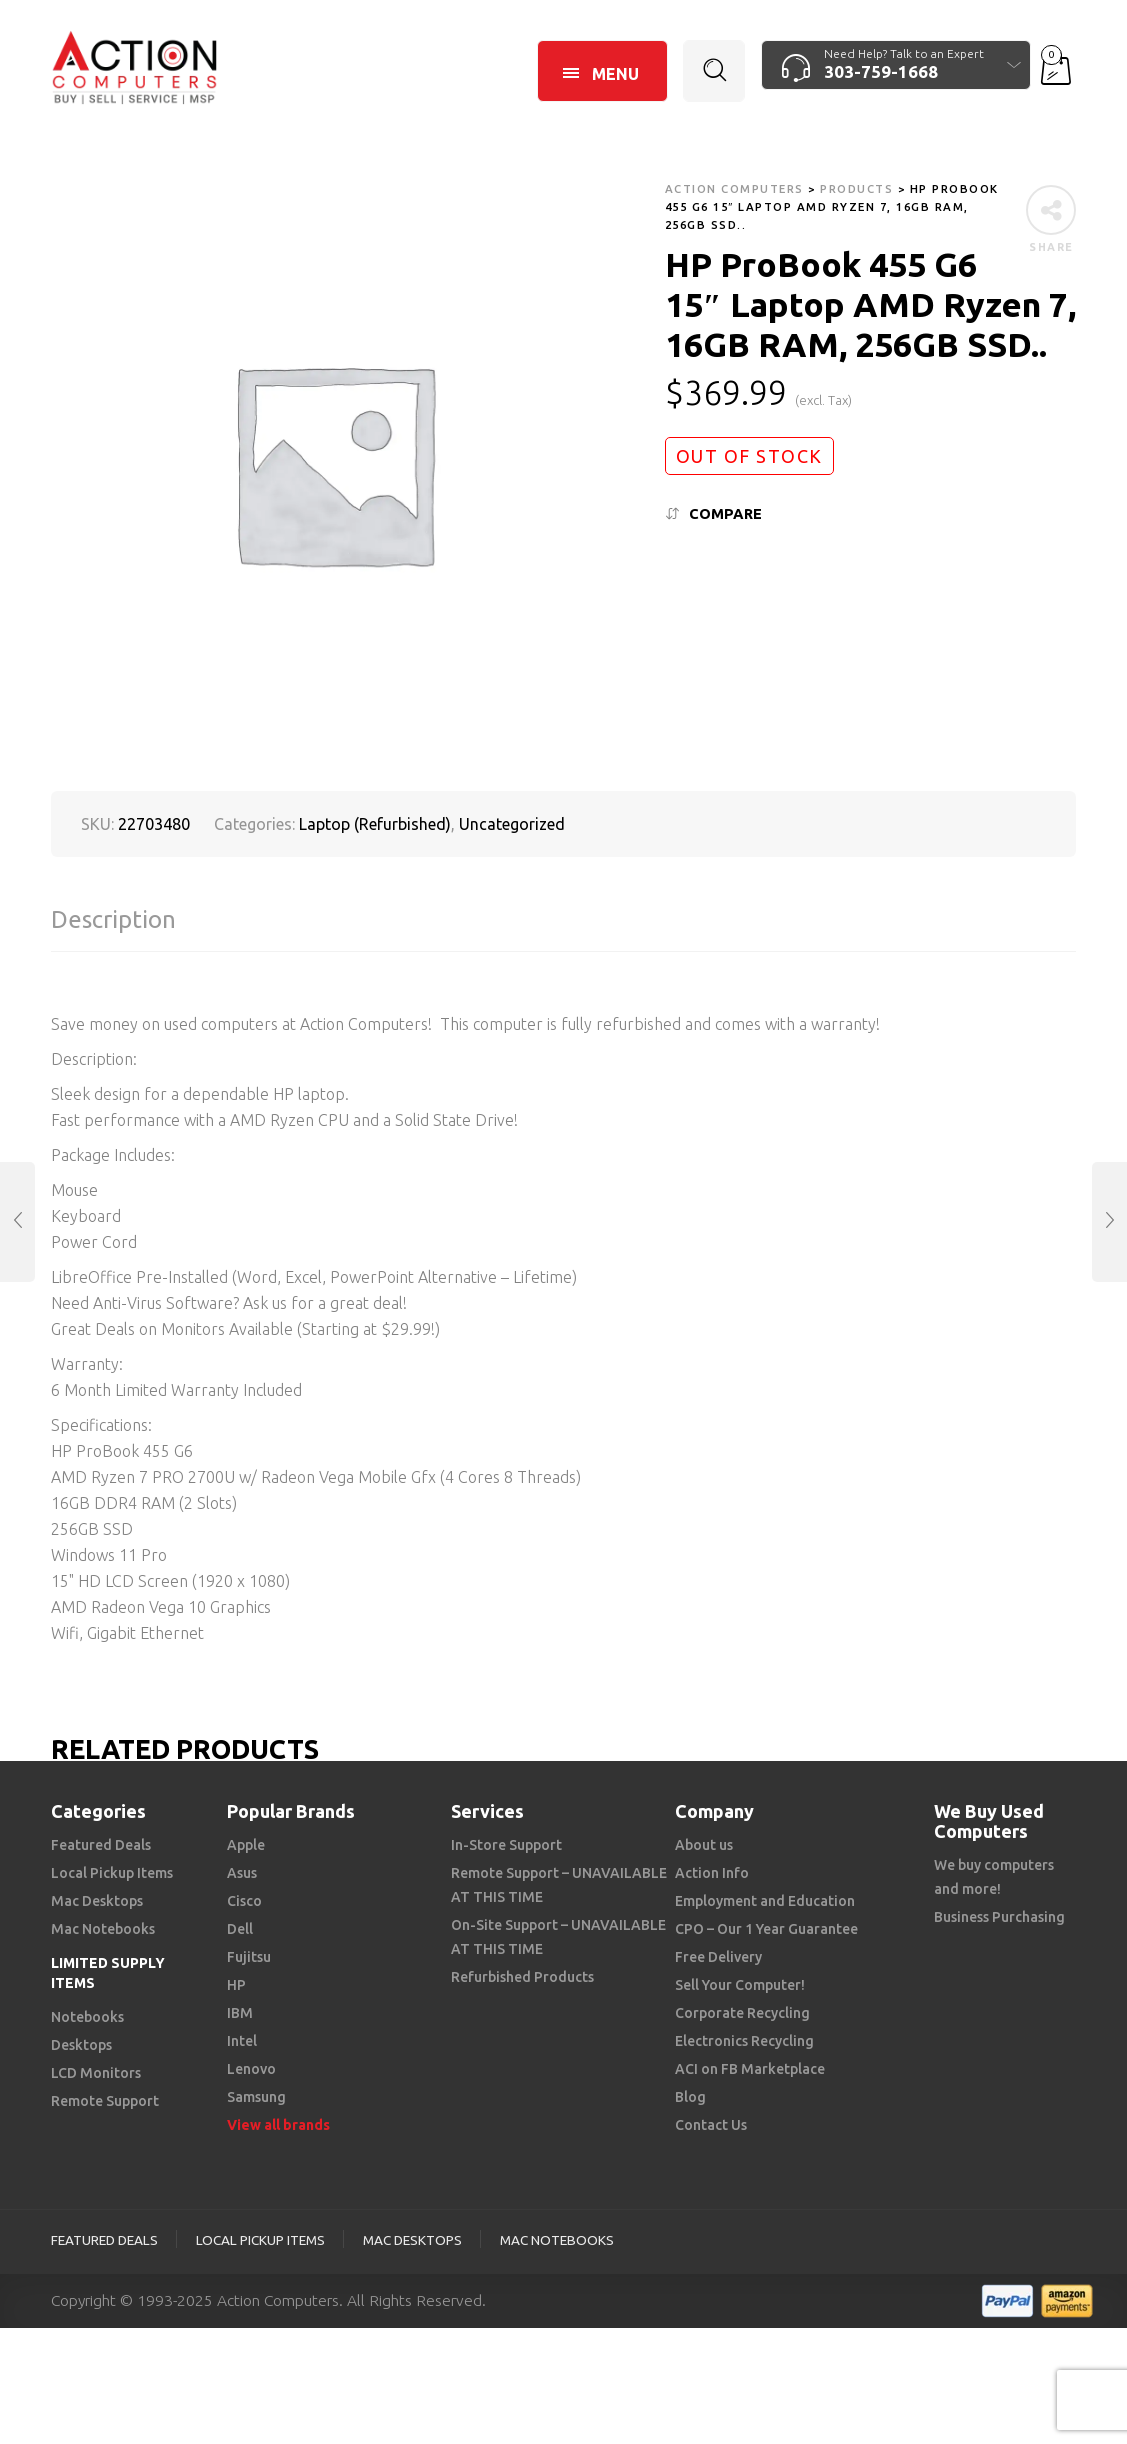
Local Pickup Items (112, 1873)
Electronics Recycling (744, 2041)
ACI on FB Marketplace (750, 2069)
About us (704, 1845)
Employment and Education (765, 1901)
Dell (240, 1929)
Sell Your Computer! (740, 1985)
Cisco (244, 1901)
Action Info (712, 1873)
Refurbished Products (522, 1977)
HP (236, 1985)
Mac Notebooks (103, 1929)
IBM (240, 2013)
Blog (690, 2097)
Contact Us (711, 2125)
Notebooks (87, 2017)
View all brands (278, 2125)
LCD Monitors (96, 2073)
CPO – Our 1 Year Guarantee (766, 1929)
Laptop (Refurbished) (375, 824)
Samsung (256, 2097)
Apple (246, 1845)
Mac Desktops (97, 1901)
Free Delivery (718, 1957)
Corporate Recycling (742, 2013)
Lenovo (251, 2069)
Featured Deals (101, 1845)
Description (113, 919)
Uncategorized (512, 824)
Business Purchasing (999, 1917)
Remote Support (105, 2101)
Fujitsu (249, 1957)
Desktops (81, 2045)
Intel (242, 2041)
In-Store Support (506, 1845)
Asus (242, 1873)
